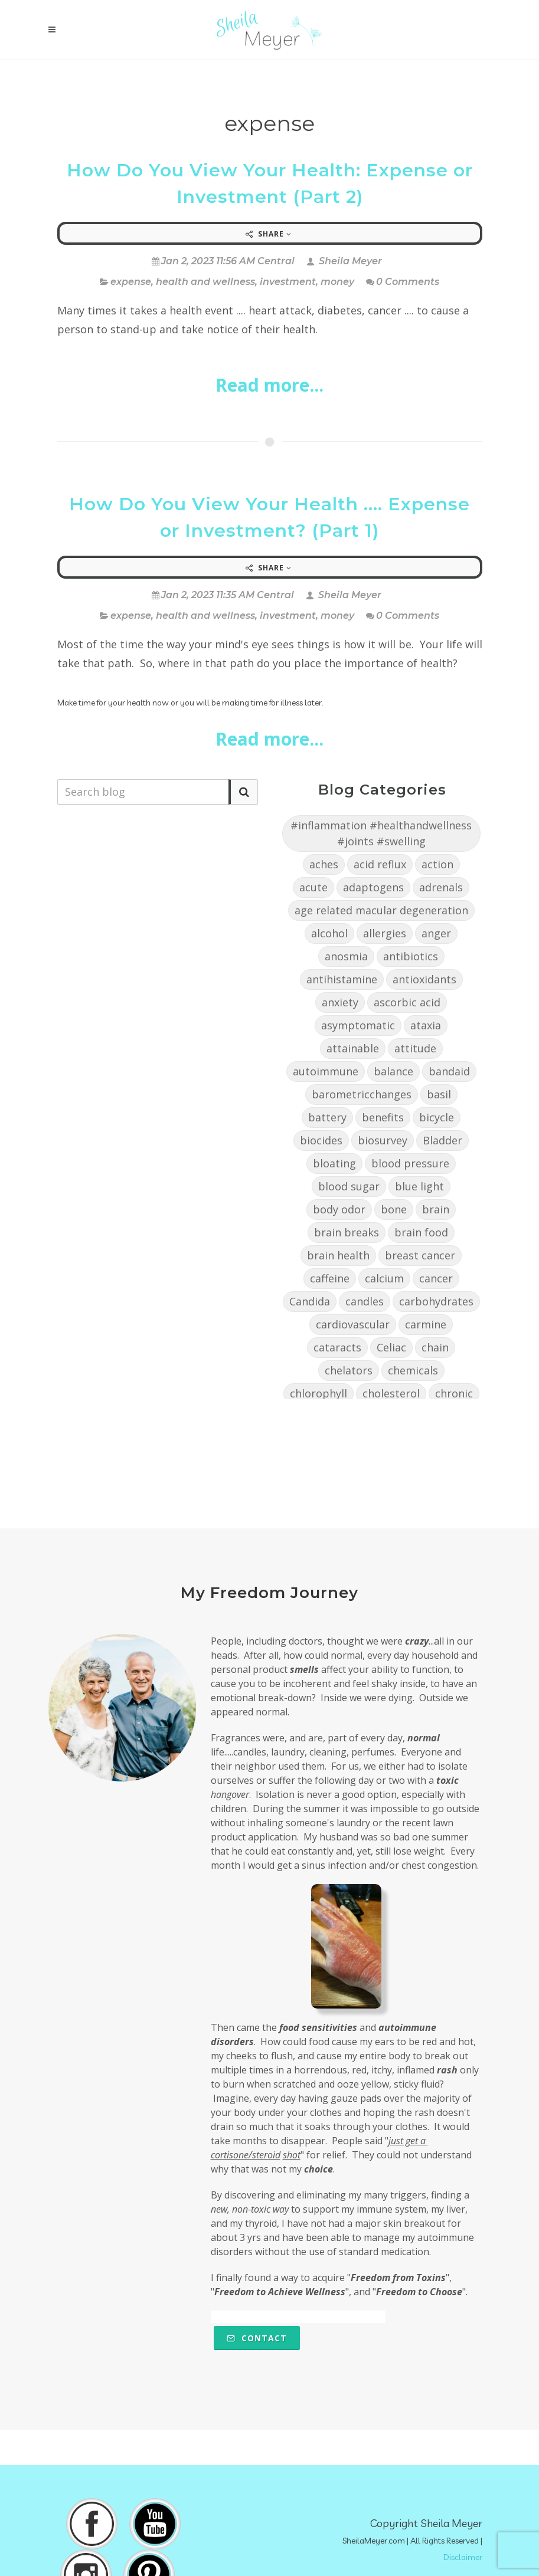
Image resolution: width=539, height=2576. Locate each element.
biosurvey (382, 1140)
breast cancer (420, 1255)
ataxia (425, 1025)
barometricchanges (361, 1094)
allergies (384, 933)
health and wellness (205, 281)
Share (269, 234)
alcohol (329, 933)
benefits (383, 1117)
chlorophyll (318, 1393)
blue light (419, 1186)
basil (439, 1094)
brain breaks (346, 1232)
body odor (339, 1209)
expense (130, 281)
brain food (421, 1232)
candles (364, 1301)
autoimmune (325, 1071)
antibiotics (410, 956)
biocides (321, 1140)
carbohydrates (436, 1301)
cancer (436, 1278)
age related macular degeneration (381, 910)
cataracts (337, 1347)
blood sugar (349, 1186)
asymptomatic (358, 1025)
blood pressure (410, 1163)
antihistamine (341, 979)
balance (393, 1071)
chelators (349, 1370)
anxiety (340, 1002)
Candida (309, 1301)
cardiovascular (353, 1324)
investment (288, 281)
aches (323, 864)
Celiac (391, 1347)
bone (394, 1209)
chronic (454, 1393)
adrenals (441, 887)
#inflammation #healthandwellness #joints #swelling (381, 833)
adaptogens (373, 887)
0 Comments (402, 281)
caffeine (329, 1278)
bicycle (436, 1117)
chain (435, 1347)
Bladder (442, 1140)
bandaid (449, 1071)
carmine (425, 1324)
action (437, 864)
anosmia (346, 956)
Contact (257, 2338)
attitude (415, 1048)
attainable (352, 1048)
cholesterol (391, 1393)
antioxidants (424, 979)
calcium (384, 1278)
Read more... (269, 385)
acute (313, 887)
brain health (338, 1255)
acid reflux (380, 864)
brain (435, 1209)
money (337, 281)
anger (436, 933)
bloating (334, 1163)
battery (327, 1117)
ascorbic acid (407, 1002)
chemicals (413, 1370)
